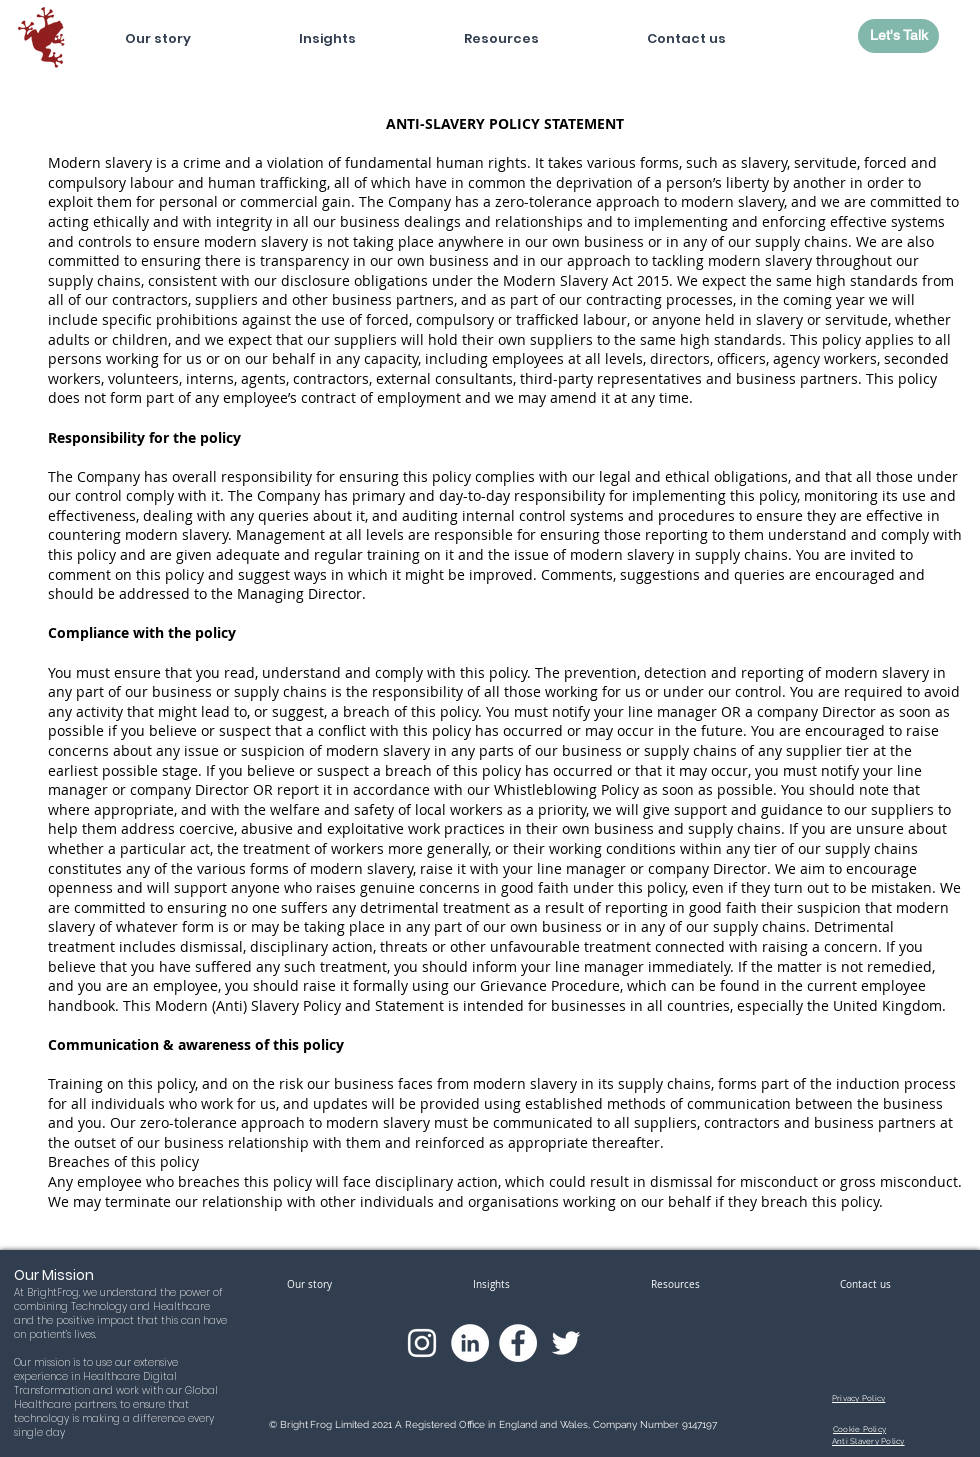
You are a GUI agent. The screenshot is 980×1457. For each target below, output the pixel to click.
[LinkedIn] (470, 1343)
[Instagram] (422, 1343)
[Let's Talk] (898, 36)
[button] (327, 30)
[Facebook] (518, 1343)
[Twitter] (566, 1343)
